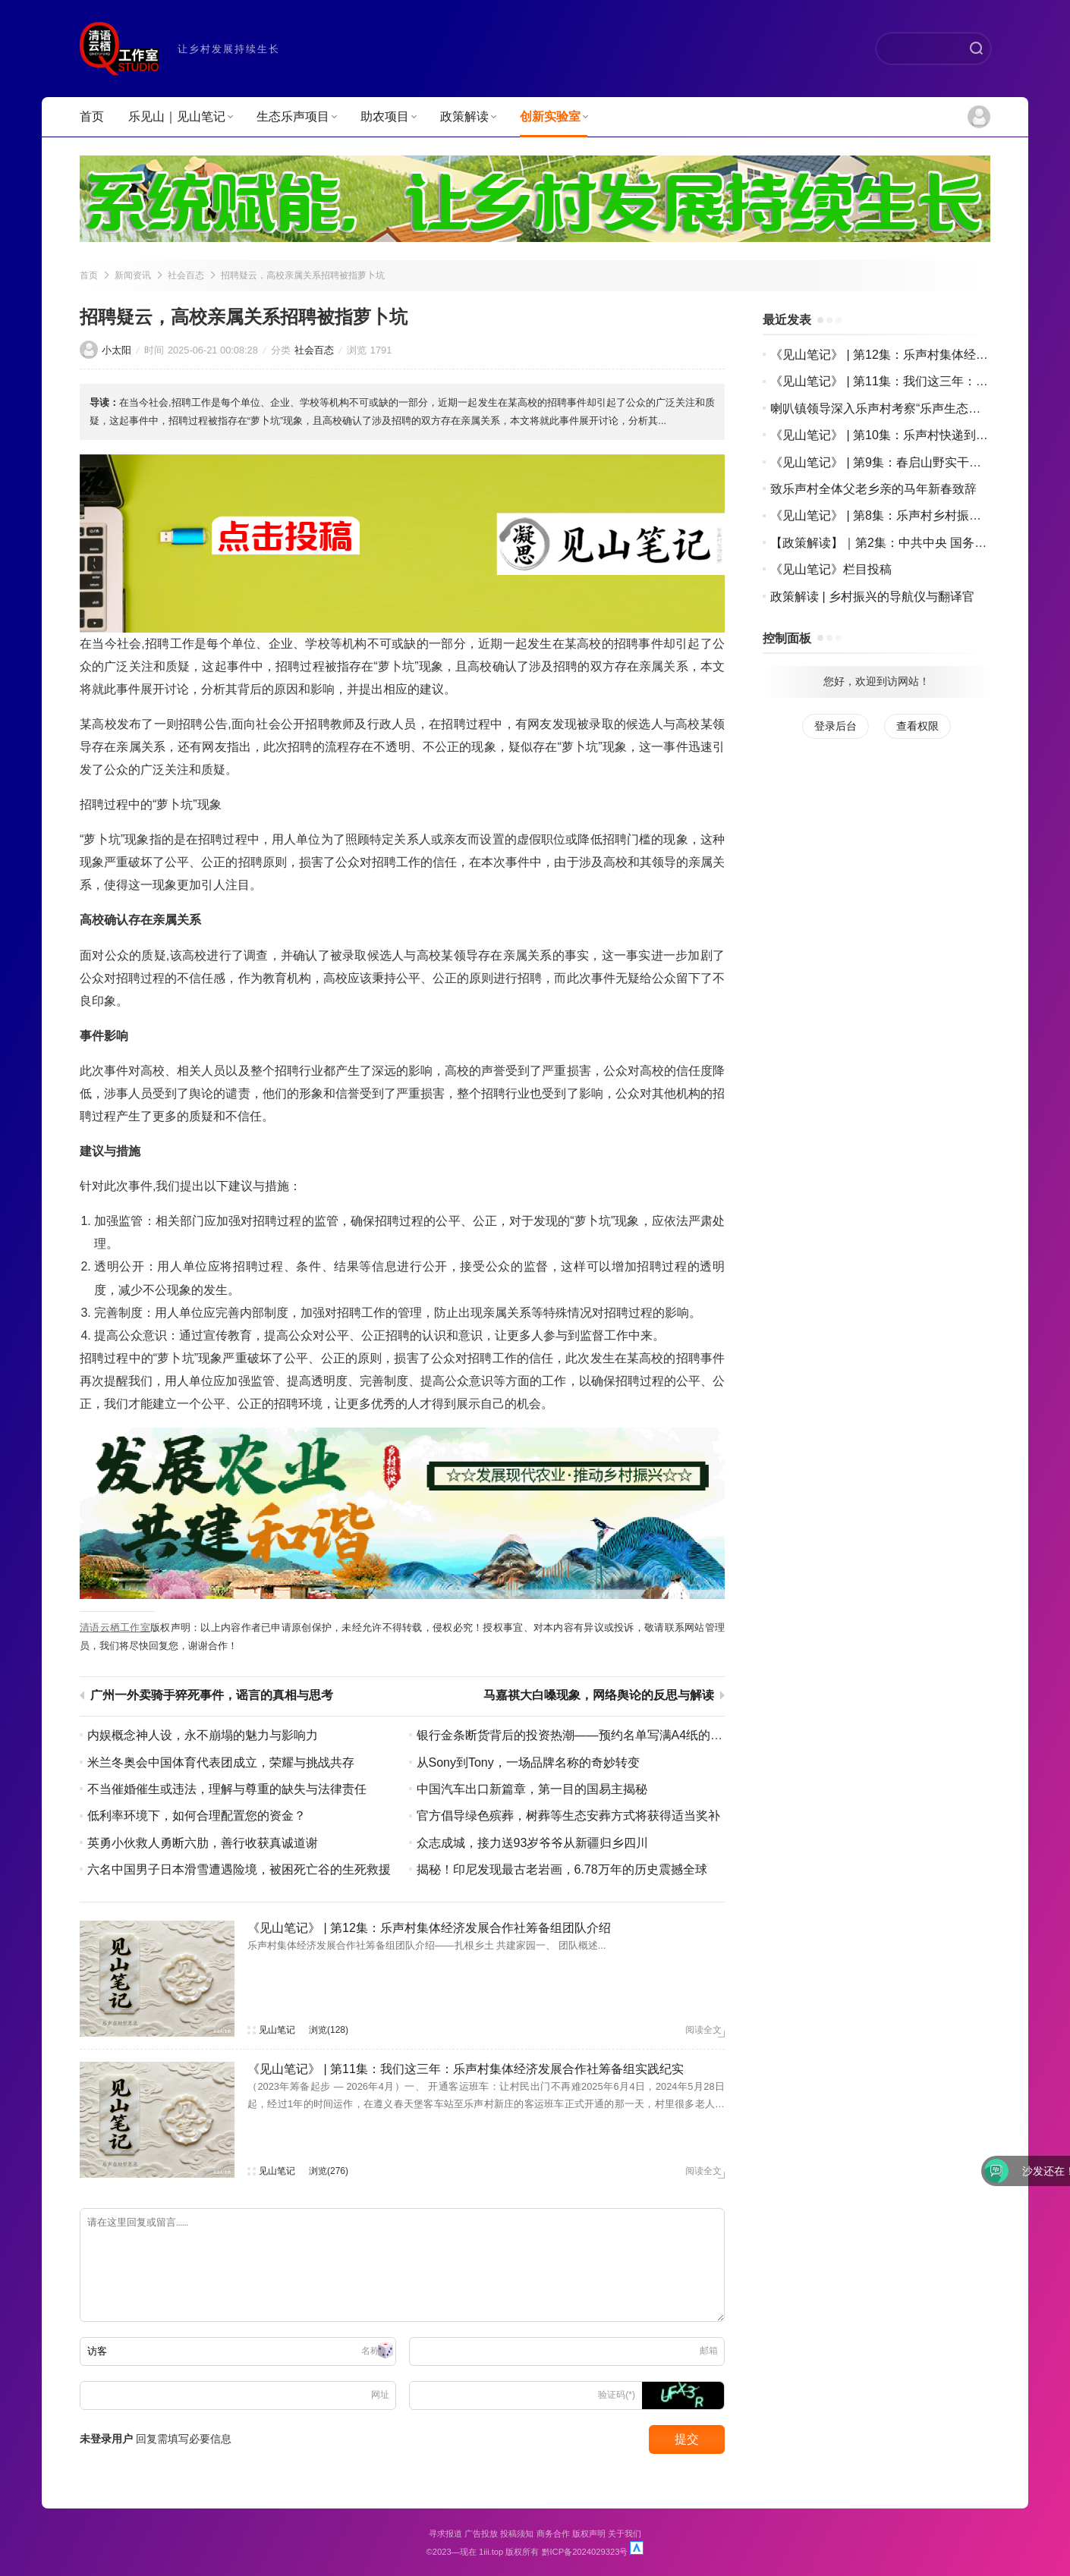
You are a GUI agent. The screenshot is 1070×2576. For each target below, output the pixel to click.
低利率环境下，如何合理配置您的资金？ (196, 1815)
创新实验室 (553, 116)
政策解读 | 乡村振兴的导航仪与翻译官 (872, 596)
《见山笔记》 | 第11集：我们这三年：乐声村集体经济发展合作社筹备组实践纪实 (465, 2068)
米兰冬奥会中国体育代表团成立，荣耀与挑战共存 (220, 1762)
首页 (92, 116)
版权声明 (589, 2533)
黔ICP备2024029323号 (585, 2551)
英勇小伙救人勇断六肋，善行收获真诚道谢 (202, 1842)
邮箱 (709, 2350)
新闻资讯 (133, 275)
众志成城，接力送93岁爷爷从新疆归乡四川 (533, 1842)
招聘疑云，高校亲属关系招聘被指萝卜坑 (303, 275)
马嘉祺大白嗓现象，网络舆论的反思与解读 (598, 1695)
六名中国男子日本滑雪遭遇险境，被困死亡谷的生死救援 (239, 1869)
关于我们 (624, 2533)
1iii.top (491, 2551)
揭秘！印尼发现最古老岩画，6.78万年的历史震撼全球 (562, 1869)
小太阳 (116, 350)
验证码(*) (616, 2394)
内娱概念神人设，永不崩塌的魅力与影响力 (202, 1735)
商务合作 (553, 2533)
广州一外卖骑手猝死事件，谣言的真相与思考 (211, 1695)
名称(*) (375, 2350)
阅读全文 (703, 2030)
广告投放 (481, 2533)
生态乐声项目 (296, 116)
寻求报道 (445, 2533)
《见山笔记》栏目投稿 (831, 569)
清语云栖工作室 (115, 1627)
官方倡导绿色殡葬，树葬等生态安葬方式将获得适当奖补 (568, 1815)
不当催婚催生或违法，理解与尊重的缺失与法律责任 (227, 1789)
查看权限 (917, 726)
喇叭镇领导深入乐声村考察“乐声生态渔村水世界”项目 (914, 408)
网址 (380, 2394)
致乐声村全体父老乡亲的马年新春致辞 (873, 488)
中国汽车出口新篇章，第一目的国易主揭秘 (532, 1789)
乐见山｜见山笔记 (180, 116)
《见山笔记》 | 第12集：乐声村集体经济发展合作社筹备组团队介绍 (429, 1927)
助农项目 (388, 116)
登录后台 (835, 726)
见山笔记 (277, 2030)
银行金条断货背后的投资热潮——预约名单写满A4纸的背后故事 (588, 1735)
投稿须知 (516, 2533)
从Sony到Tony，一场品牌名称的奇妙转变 (528, 1762)
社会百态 (186, 275)
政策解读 (468, 116)
